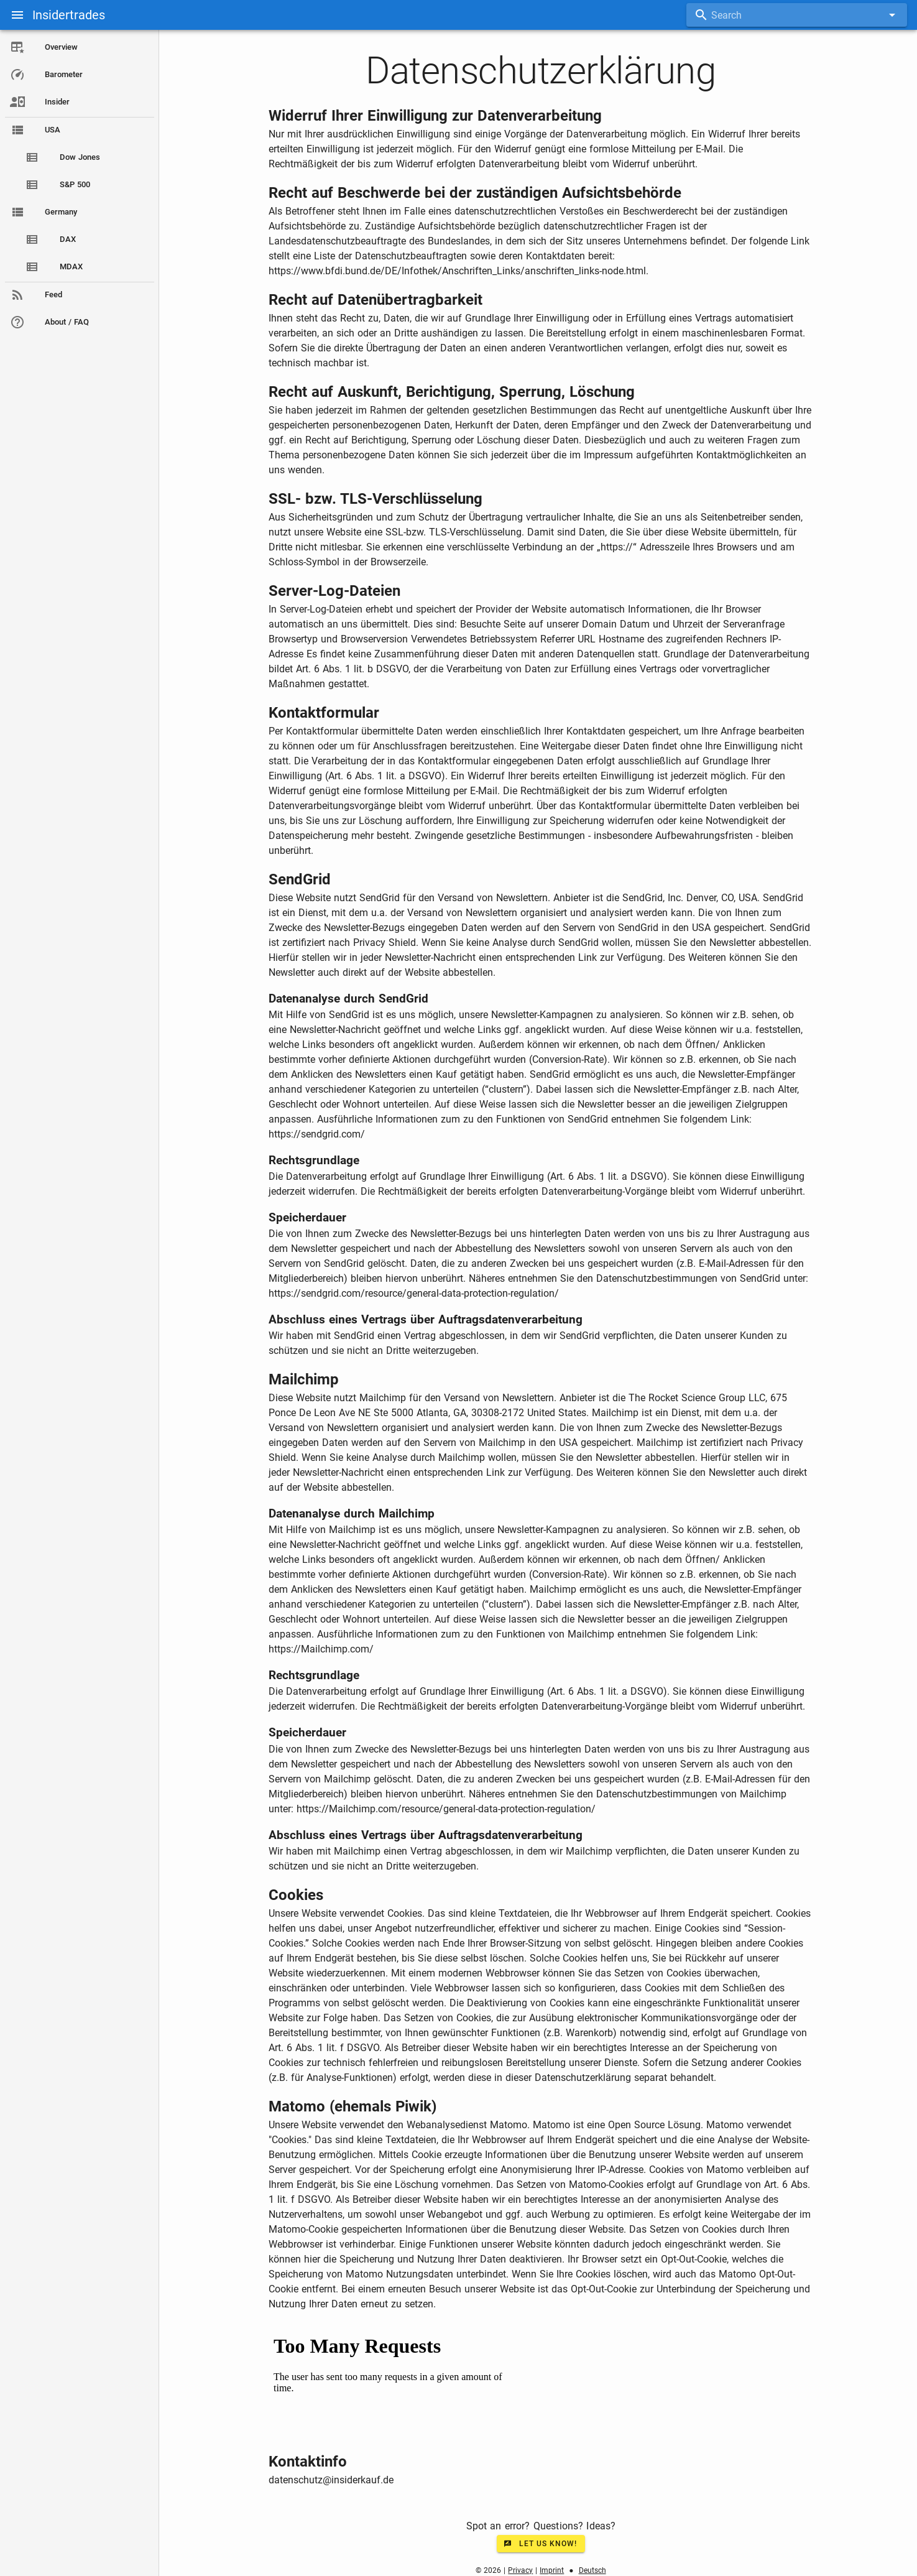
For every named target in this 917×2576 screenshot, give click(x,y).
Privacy (520, 2570)
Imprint (552, 2570)
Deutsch (592, 2570)
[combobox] (796, 15)
